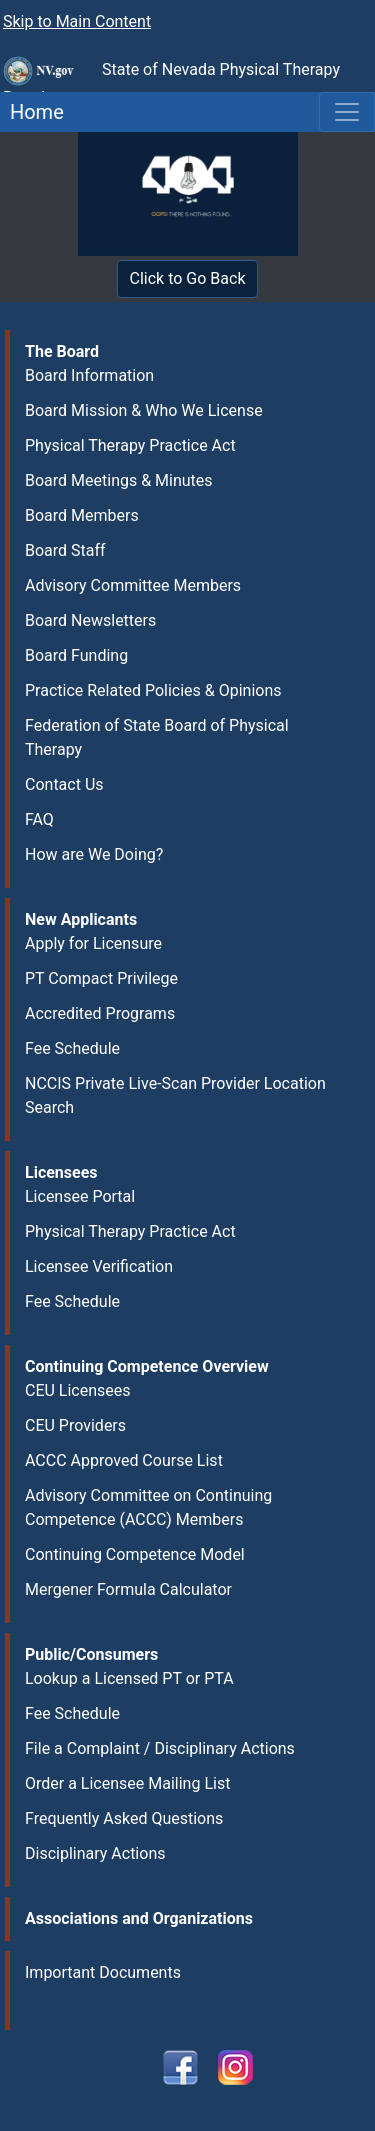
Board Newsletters (90, 620)
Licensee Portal (80, 1196)
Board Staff (65, 550)
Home (32, 112)
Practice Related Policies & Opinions (153, 690)
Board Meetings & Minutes (119, 480)
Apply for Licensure (93, 943)
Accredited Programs (100, 1013)
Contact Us (64, 784)
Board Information (89, 375)
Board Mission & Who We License (144, 410)
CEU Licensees (78, 1390)
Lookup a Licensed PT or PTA (129, 1678)
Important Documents (103, 1972)
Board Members (82, 515)
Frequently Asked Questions (124, 1818)
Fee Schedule (72, 1048)
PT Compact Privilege (101, 978)
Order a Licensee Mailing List (127, 1783)
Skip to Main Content (77, 21)
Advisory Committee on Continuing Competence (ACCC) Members (148, 1507)
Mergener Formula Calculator (128, 1589)
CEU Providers (75, 1425)
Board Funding (76, 655)
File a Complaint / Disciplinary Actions (160, 1748)
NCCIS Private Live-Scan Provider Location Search (175, 1095)
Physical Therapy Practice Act (130, 445)
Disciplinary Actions (95, 1853)
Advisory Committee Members (133, 585)
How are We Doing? (94, 854)
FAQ (39, 819)
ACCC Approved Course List (124, 1460)
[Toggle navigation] (347, 112)
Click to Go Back (188, 278)
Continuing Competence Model (135, 1554)
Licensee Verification (99, 1266)
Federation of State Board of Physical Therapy (157, 737)
